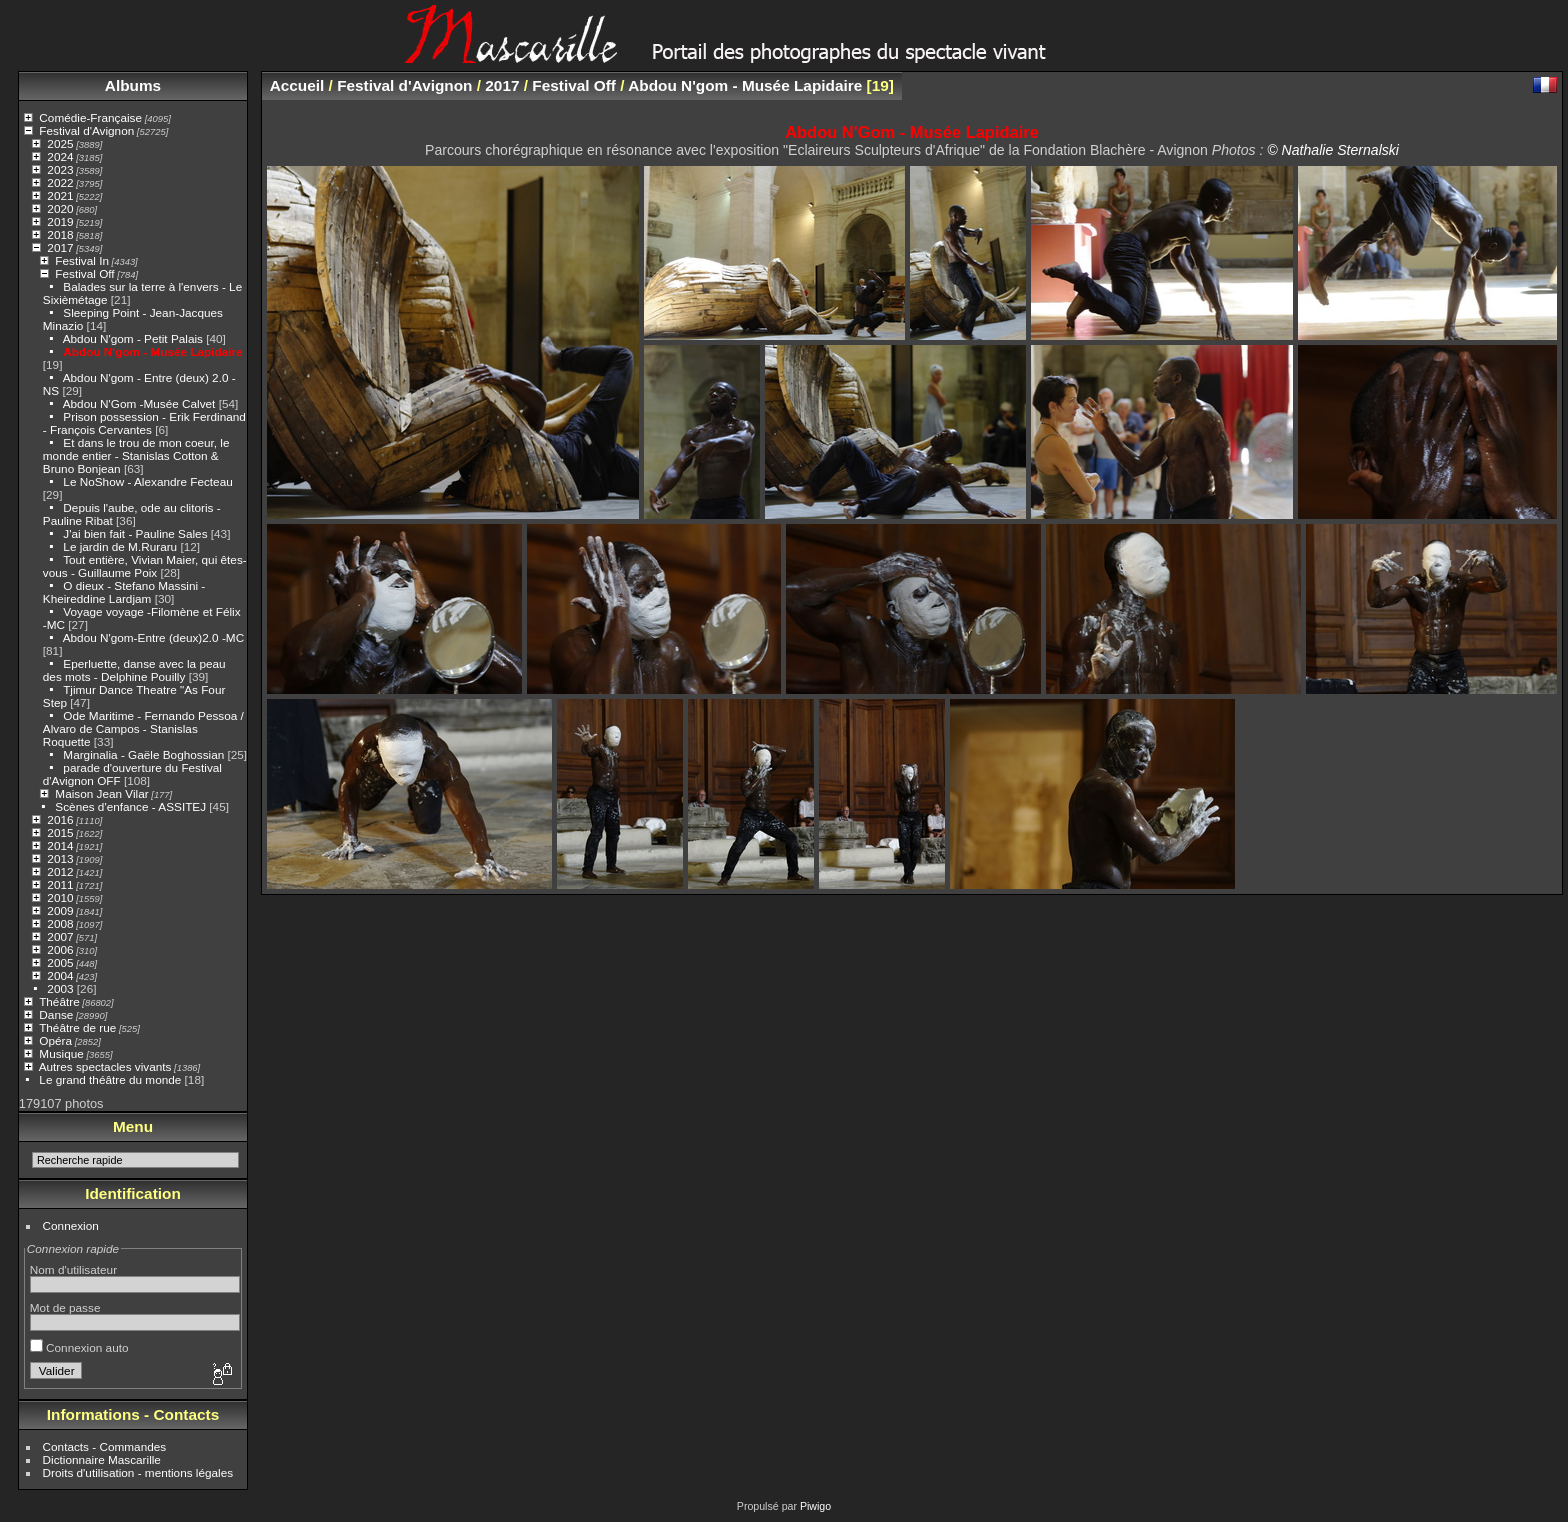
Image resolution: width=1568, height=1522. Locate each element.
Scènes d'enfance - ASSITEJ (130, 806)
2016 (60, 819)
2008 (60, 923)
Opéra (55, 1040)
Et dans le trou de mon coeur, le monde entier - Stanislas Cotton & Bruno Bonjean (136, 455)
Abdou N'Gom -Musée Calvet (139, 403)
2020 (60, 208)
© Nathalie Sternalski (1333, 150)
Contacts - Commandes (105, 1446)
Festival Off (84, 273)
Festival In (82, 260)
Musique (61, 1053)
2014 (60, 845)
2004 (60, 975)
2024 (60, 156)
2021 (60, 195)
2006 (60, 949)
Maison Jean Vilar (101, 793)
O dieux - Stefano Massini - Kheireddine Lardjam (124, 592)
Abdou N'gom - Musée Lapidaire (152, 351)
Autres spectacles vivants (105, 1066)
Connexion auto (79, 1347)
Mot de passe (65, 1307)
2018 (60, 234)
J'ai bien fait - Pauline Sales (135, 533)
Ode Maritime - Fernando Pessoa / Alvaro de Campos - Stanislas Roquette (143, 728)
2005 (60, 962)
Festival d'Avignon (86, 130)
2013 (60, 858)
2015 (60, 832)
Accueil (297, 85)
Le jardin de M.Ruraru (120, 546)
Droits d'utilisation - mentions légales (138, 1472)
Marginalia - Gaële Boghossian (143, 754)
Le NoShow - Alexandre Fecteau (147, 481)
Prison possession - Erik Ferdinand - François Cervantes (144, 423)
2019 (60, 221)
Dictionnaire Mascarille (102, 1459)
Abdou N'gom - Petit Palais (133, 338)
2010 (60, 897)
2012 (60, 871)
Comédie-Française (90, 117)
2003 (60, 988)
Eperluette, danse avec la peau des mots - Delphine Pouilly (134, 670)
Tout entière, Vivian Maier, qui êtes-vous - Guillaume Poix (145, 566)
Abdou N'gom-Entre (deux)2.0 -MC (153, 637)
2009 (60, 910)
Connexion (71, 1225)
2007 (60, 936)
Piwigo (815, 1506)
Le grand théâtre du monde (110, 1079)
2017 (60, 247)
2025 (60, 143)
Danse (56, 1014)
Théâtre (59, 1001)
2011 (60, 884)
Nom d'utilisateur (73, 1269)
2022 (60, 182)
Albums (133, 85)
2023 (60, 169)
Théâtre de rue (77, 1027)
